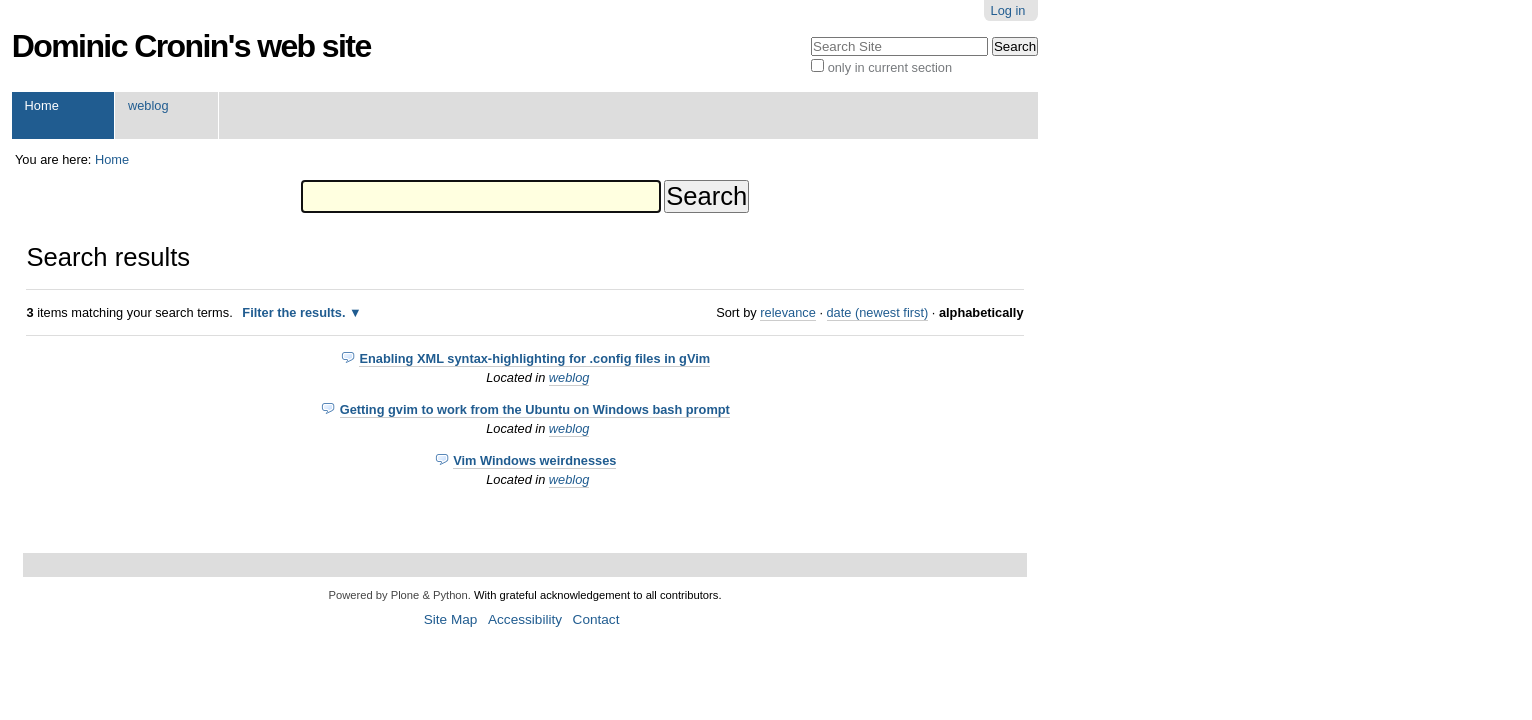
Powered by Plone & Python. (399, 595)
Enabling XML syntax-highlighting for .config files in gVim (534, 358)
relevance (788, 312)
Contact (596, 619)
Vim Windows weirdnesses (534, 460)
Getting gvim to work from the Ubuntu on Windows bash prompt (535, 409)
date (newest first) (878, 312)
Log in (1008, 10)
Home (42, 105)
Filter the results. (295, 312)
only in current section (890, 67)
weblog (148, 105)
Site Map (451, 619)
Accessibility (525, 619)
